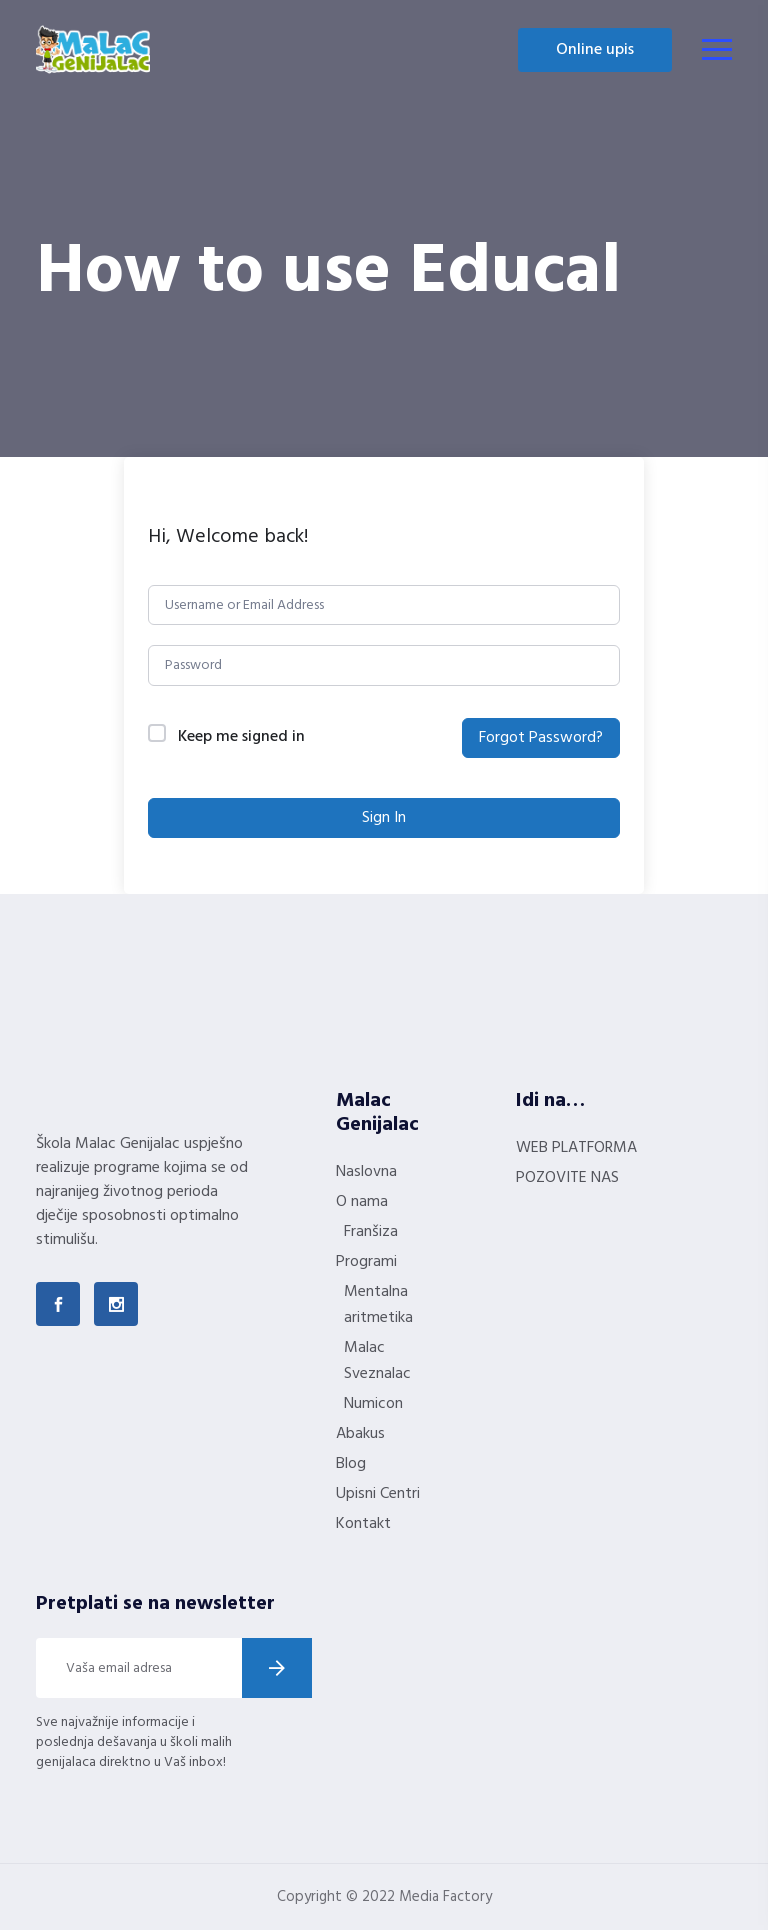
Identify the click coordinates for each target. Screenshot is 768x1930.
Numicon (373, 1404)
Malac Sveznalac (377, 1361)
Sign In (384, 818)
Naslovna (366, 1172)
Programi (366, 1262)
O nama (362, 1202)
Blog (351, 1464)
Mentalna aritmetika (378, 1305)
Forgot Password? (541, 738)
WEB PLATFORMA (576, 1148)
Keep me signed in (241, 737)
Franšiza (371, 1232)
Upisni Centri (378, 1494)
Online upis (595, 50)
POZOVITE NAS (567, 1178)
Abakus (360, 1434)
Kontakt (363, 1524)
